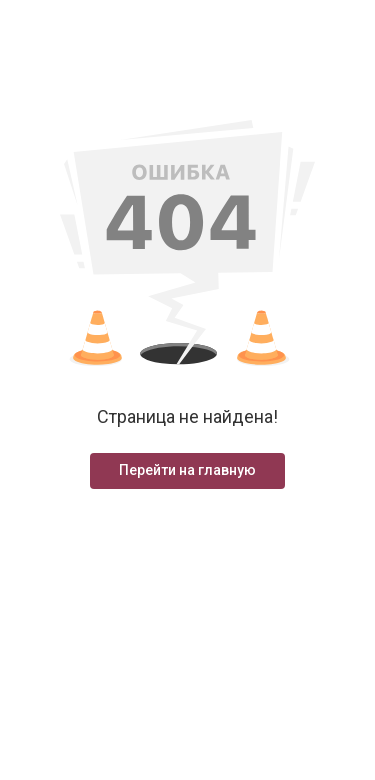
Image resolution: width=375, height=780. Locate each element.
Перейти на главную (187, 470)
